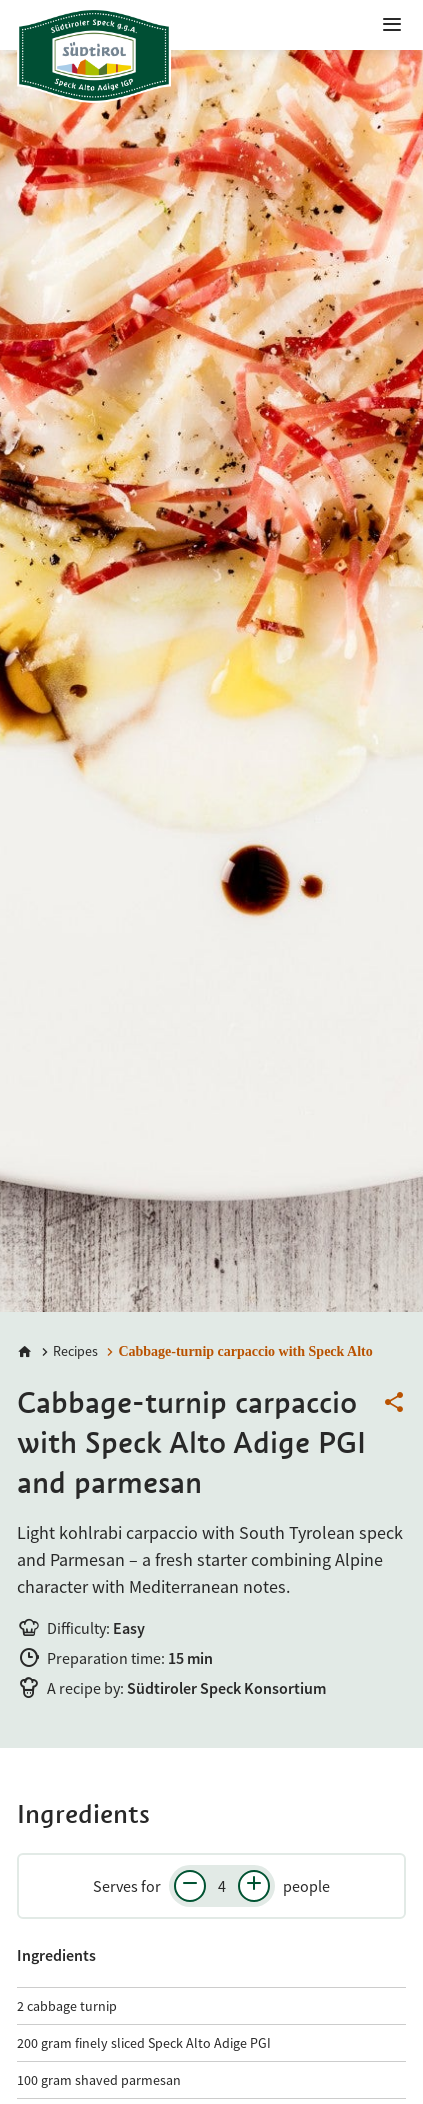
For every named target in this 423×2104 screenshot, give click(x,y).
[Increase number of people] (254, 1886)
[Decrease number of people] (190, 1886)
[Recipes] (67, 1351)
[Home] (25, 1352)
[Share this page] (394, 1403)
